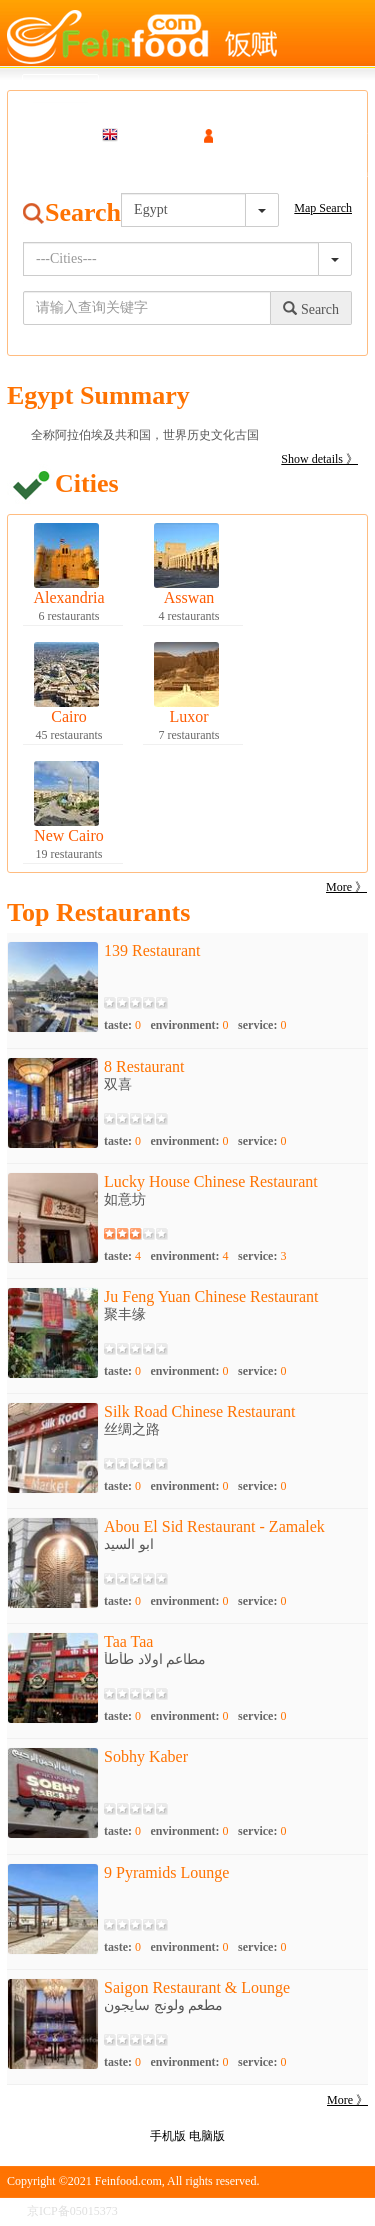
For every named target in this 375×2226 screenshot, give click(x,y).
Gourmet (132, 173)
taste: (122, 1025)
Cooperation (338, 173)
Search (27, 173)
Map (78, 173)
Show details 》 (319, 459)
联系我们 (344, 2211)
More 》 (346, 887)
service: (262, 1025)
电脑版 (207, 2136)
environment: (189, 1025)
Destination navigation (231, 173)
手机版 (168, 2136)
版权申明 (283, 2211)
